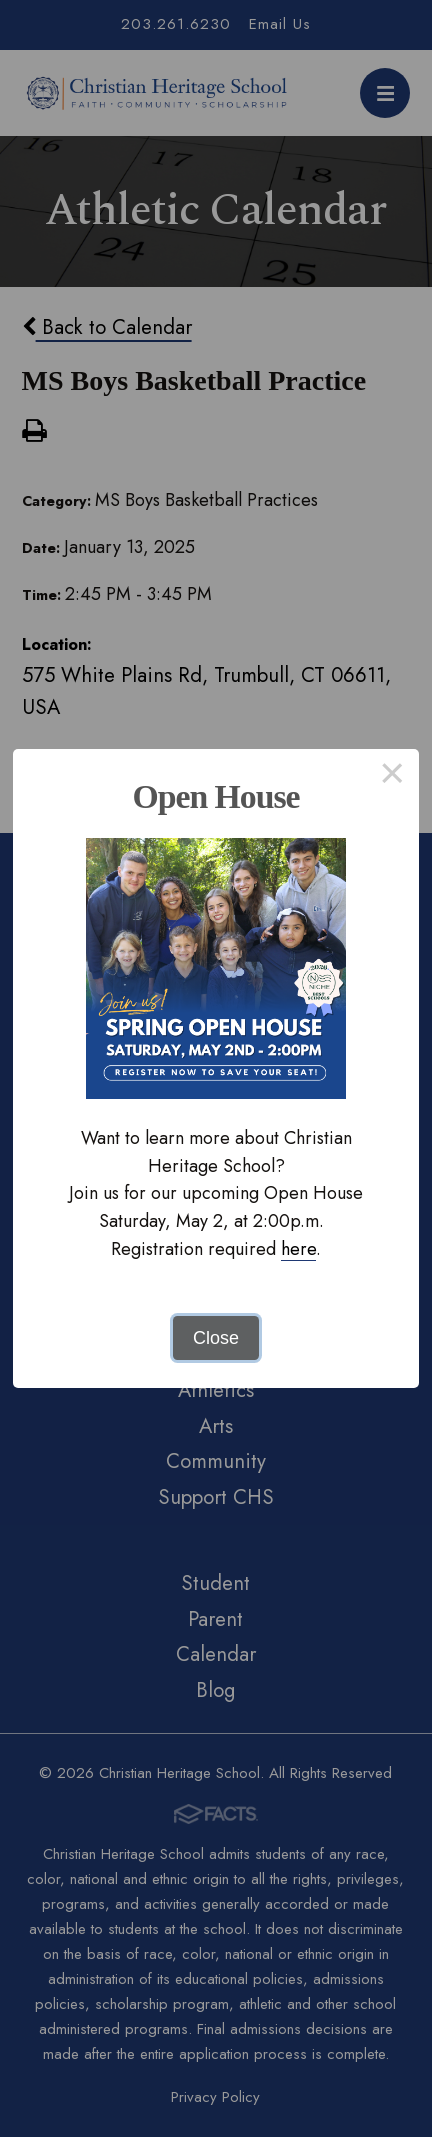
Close (216, 1338)
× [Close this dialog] (392, 776)
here (298, 1249)
